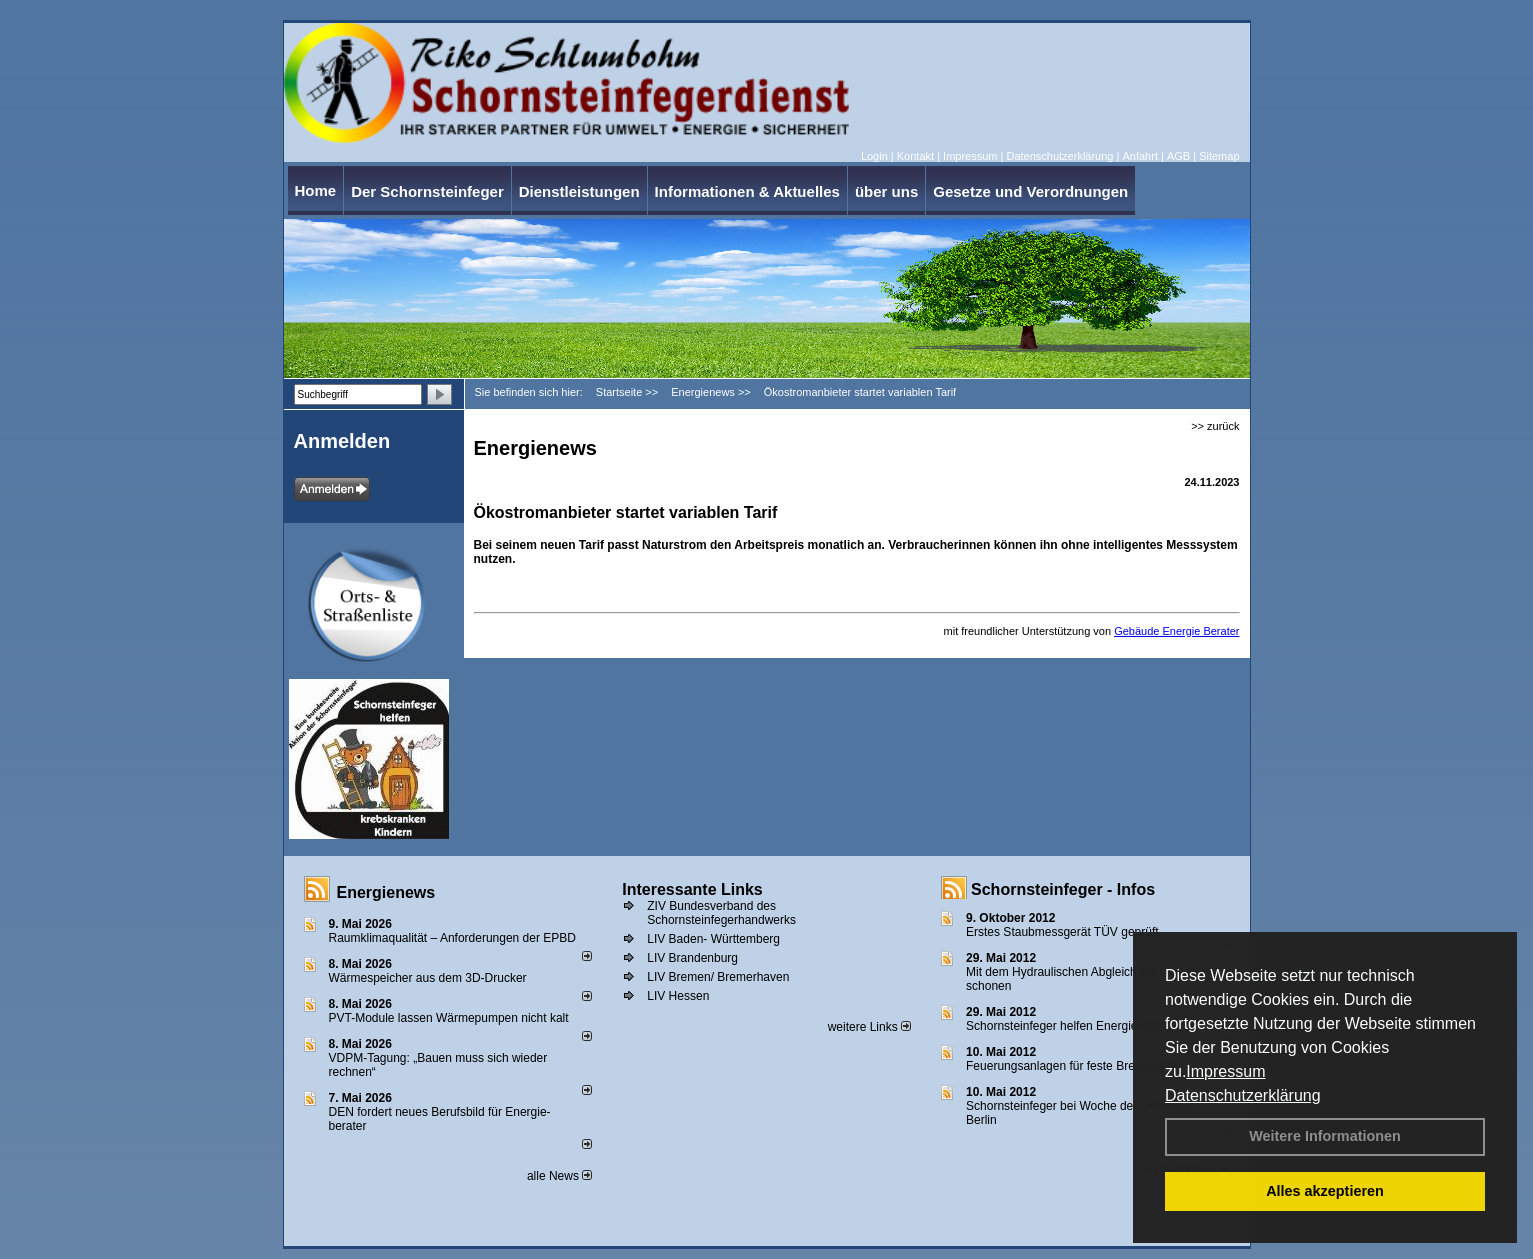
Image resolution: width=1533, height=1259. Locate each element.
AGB (1178, 156)
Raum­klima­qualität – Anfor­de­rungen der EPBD (452, 938)
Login (874, 156)
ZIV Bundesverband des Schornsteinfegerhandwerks (721, 913)
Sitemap (1219, 156)
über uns (886, 191)
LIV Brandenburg (692, 958)
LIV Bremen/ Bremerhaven (718, 977)
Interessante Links (692, 889)
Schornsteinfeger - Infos (1063, 889)
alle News (559, 1176)
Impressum (1225, 1071)
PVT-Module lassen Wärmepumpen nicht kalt (449, 1018)
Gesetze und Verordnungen (1030, 191)
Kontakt (915, 156)
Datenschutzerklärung (1243, 1095)
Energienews (386, 892)
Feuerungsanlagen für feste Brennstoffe (1071, 1066)
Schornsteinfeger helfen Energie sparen (1071, 1026)
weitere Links (869, 1027)
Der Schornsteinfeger (427, 191)
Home (316, 190)
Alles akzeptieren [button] (1325, 1191)
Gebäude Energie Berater (1176, 631)
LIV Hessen (678, 996)
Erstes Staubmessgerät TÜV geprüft (1062, 932)
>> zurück (1215, 426)
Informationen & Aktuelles (747, 191)
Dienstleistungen (579, 191)
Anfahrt (1139, 156)
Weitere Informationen (1325, 1136)
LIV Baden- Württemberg (713, 939)
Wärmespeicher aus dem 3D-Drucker (428, 978)
